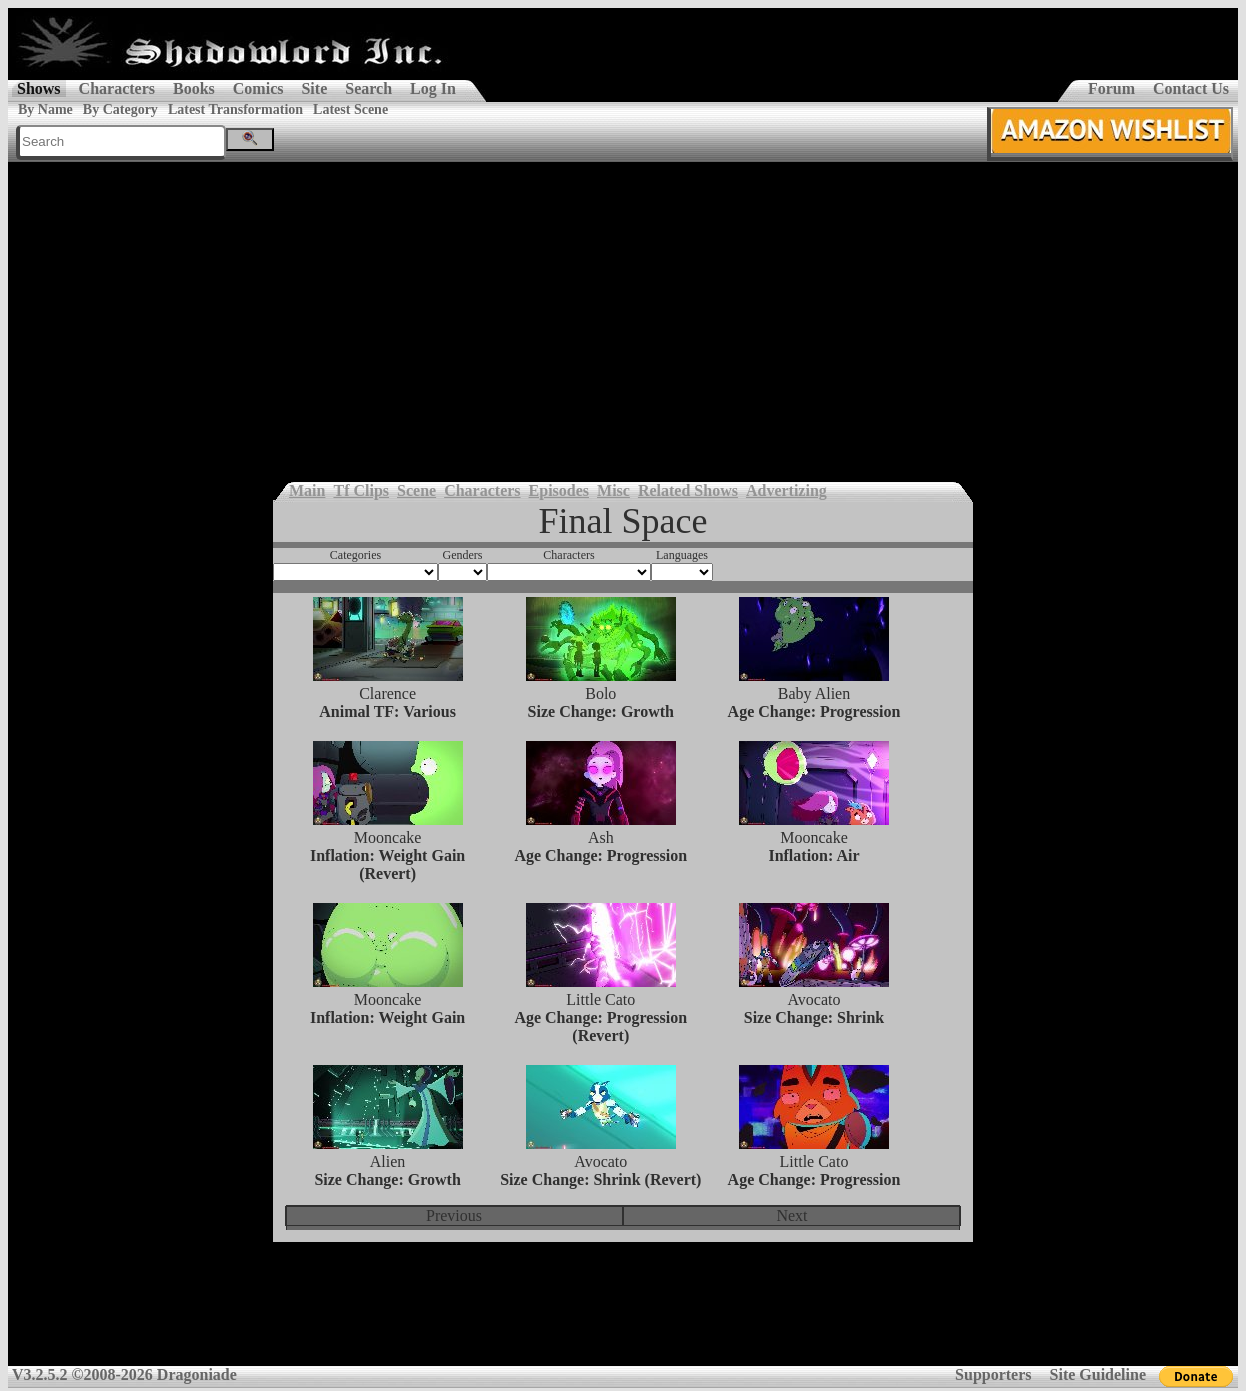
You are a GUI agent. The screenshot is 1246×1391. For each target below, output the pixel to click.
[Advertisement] (623, 312)
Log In (433, 88)
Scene (416, 490)
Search (368, 88)
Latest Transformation (235, 109)
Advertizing (786, 490)
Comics (258, 88)
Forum (1111, 88)
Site (314, 88)
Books (194, 88)
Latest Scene (350, 109)
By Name (45, 109)
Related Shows (688, 490)
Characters (117, 88)
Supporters (993, 1374)
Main (307, 490)
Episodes (559, 490)
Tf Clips (361, 490)
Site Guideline (1098, 1374)
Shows (39, 88)
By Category (120, 109)
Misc (613, 490)
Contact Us (1191, 88)
